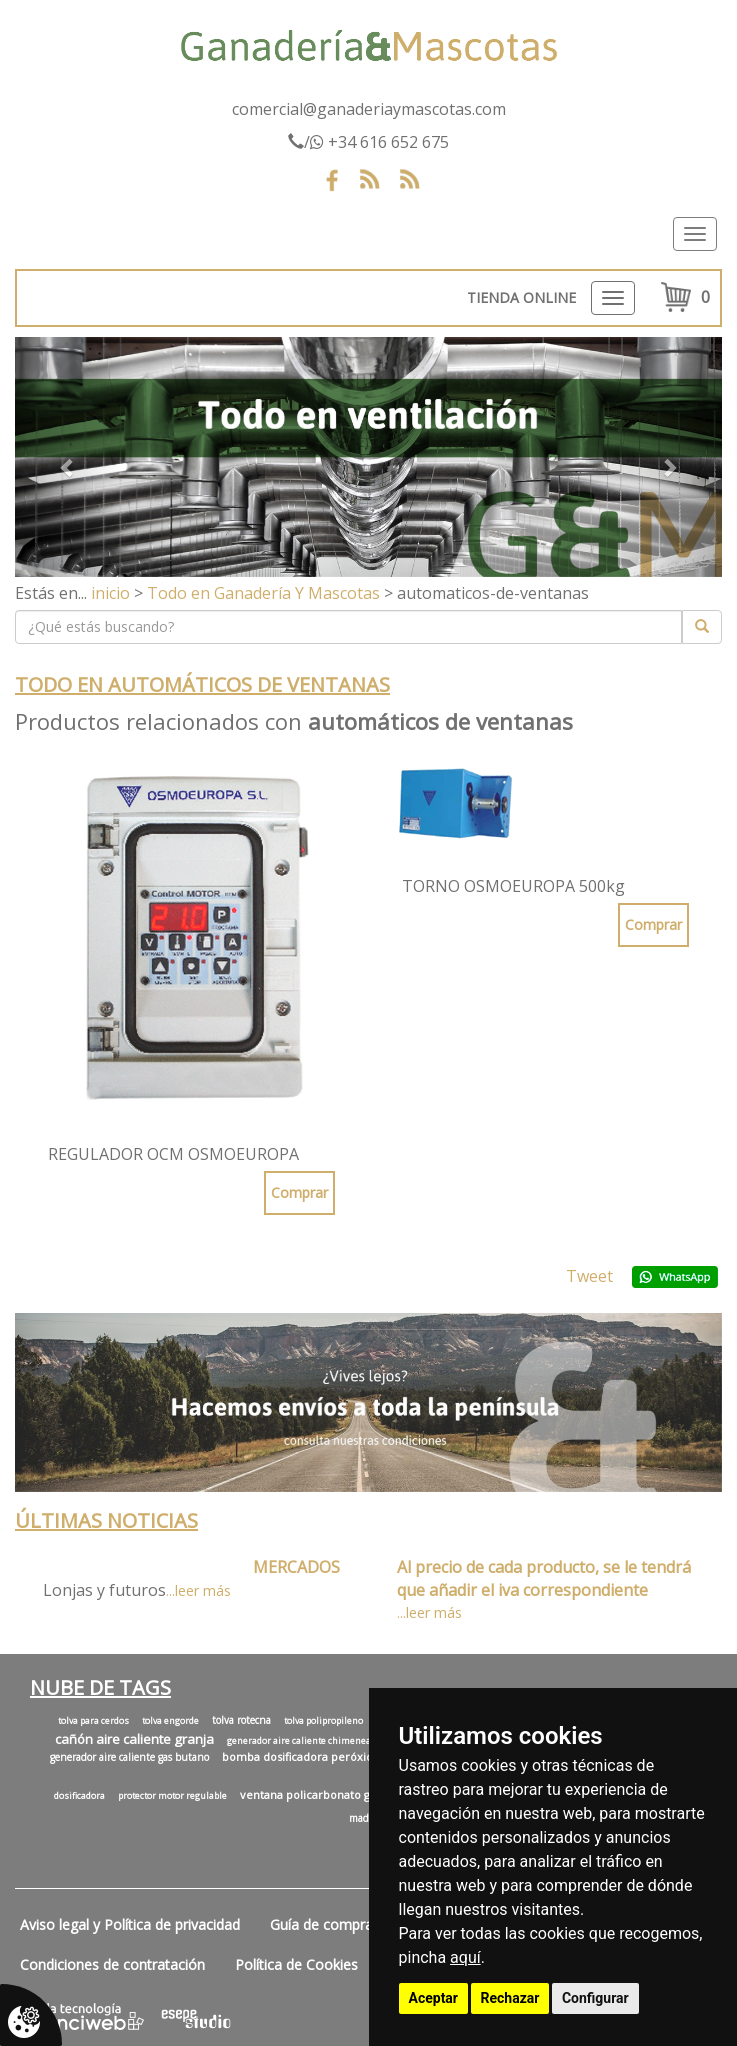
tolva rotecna (241, 1720)
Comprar (299, 1192)
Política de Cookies (296, 1964)
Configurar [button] (595, 1998)
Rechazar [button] (510, 1998)
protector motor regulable (172, 1796)
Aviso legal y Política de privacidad (130, 1924)
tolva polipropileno (323, 1721)
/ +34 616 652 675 (368, 142)
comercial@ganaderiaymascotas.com (369, 109)
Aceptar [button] (434, 1998)
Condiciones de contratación (112, 1964)
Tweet (589, 1276)
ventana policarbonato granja (318, 1794)
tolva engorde (170, 1721)
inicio (110, 593)
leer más (203, 1590)
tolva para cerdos (93, 1721)
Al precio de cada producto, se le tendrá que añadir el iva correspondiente (544, 1578)
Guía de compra (321, 1924)
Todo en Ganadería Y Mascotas (263, 593)
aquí (465, 1957)
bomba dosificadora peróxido (301, 1756)
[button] (68, 457)
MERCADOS (296, 1567)
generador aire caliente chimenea (299, 1741)
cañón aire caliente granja (134, 1739)
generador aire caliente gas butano (129, 1757)
